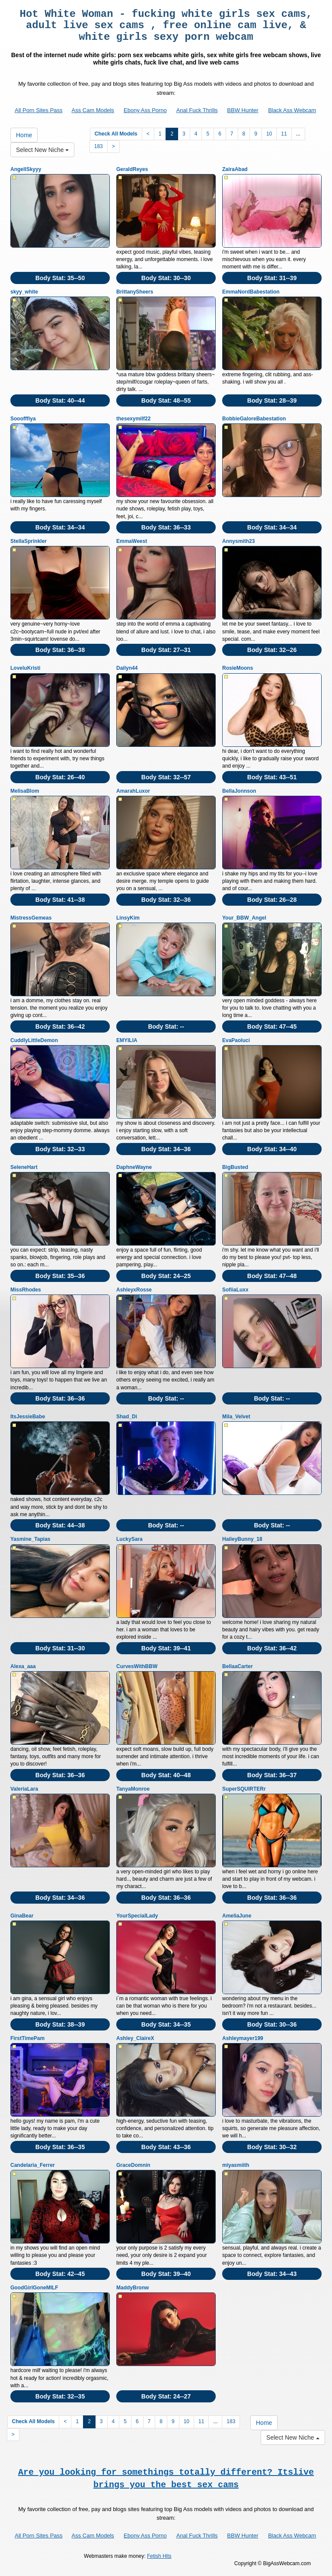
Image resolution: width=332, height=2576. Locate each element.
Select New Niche (42, 149)
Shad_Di (126, 1417)
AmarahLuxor (133, 791)
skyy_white (24, 292)
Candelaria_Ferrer (32, 2165)
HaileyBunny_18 (242, 1539)
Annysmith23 (238, 541)
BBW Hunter (242, 110)
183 (98, 146)
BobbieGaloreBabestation (254, 419)
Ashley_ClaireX (135, 2038)
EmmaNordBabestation (251, 292)
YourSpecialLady (137, 1916)
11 (284, 134)
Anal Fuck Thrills (197, 110)
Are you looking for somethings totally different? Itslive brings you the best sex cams (166, 2478)
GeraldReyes (132, 169)
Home (24, 135)
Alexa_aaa (23, 1666)
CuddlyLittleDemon (34, 1040)
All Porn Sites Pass (39, 110)
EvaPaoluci (236, 1040)
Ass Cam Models (93, 110)
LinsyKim (128, 918)
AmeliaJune (236, 1916)
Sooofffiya (23, 419)
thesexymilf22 (133, 419)
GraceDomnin (133, 2165)
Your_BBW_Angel (244, 918)
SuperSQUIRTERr (244, 1789)
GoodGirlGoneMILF (34, 2288)
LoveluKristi (25, 668)
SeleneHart (24, 1167)
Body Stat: (60, 277)
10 (269, 134)
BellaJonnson (239, 791)
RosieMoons (237, 668)
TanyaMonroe (133, 1789)
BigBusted (235, 1167)
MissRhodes (25, 1290)
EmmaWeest (131, 541)
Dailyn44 (126, 668)
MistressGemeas (30, 918)
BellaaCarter (237, 1666)
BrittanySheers (134, 292)
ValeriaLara (24, 1789)
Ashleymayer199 (242, 2038)
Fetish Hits (159, 2556)
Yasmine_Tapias (30, 1539)
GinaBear (21, 1916)
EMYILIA (126, 1040)
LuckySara (129, 1539)
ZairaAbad (235, 169)
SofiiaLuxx (235, 1290)
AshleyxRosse (134, 1290)
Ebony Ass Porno (145, 110)
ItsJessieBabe (27, 1417)
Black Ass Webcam (292, 110)
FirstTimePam (27, 2038)
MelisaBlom (24, 791)
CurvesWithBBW (136, 1666)
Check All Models (116, 134)
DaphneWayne (134, 1167)
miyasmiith (235, 2165)
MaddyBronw (132, 2288)
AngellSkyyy (25, 169)
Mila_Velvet (236, 1417)
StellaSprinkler (28, 541)
